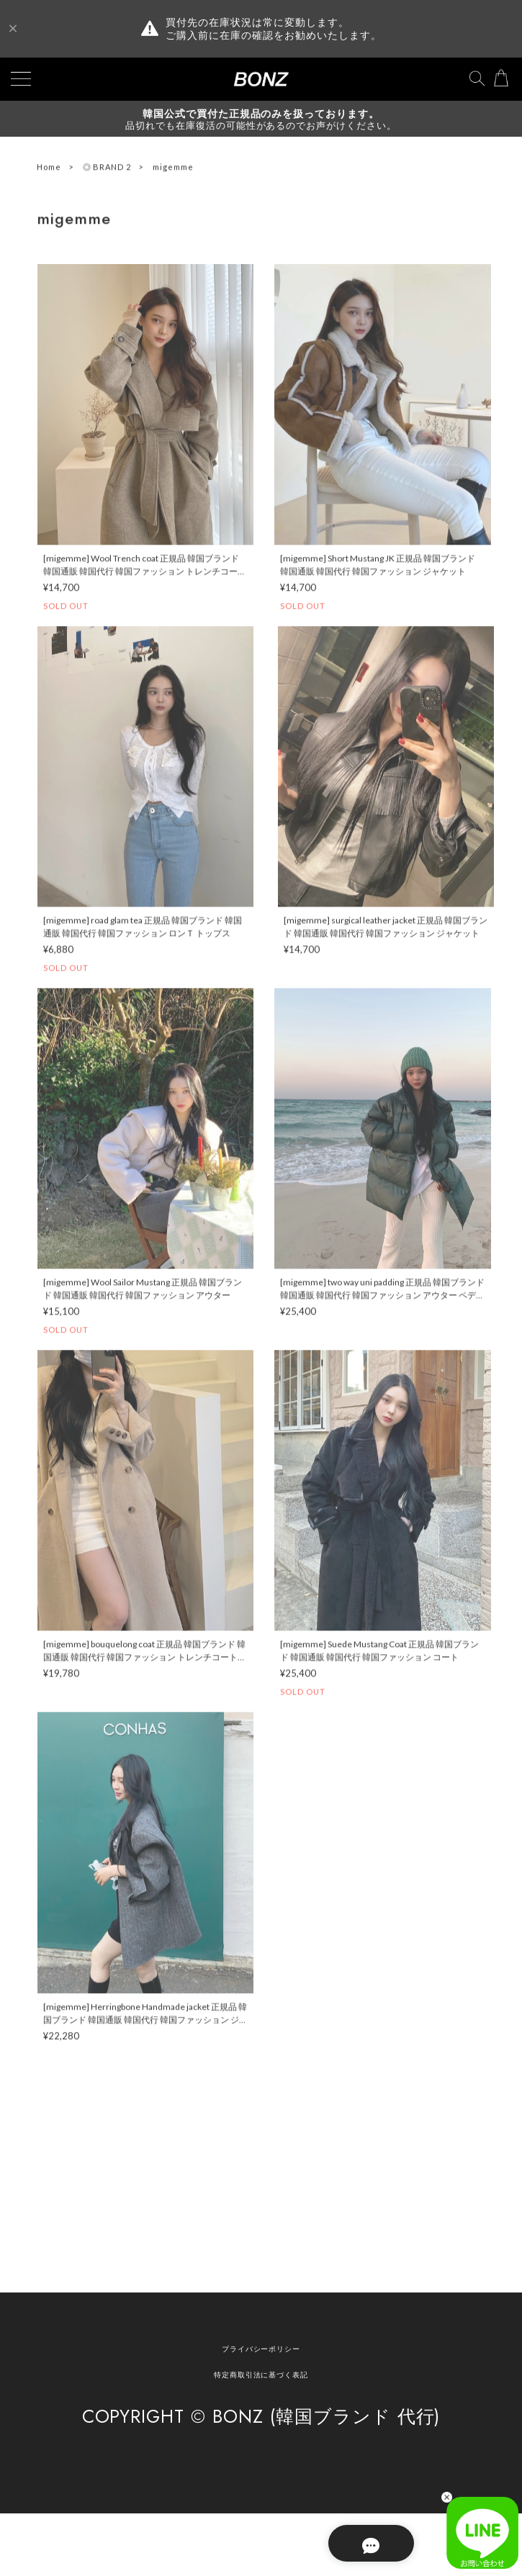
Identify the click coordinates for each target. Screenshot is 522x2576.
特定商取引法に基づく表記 (261, 2374)
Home (49, 168)
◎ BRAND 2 (107, 168)
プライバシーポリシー (261, 2348)
